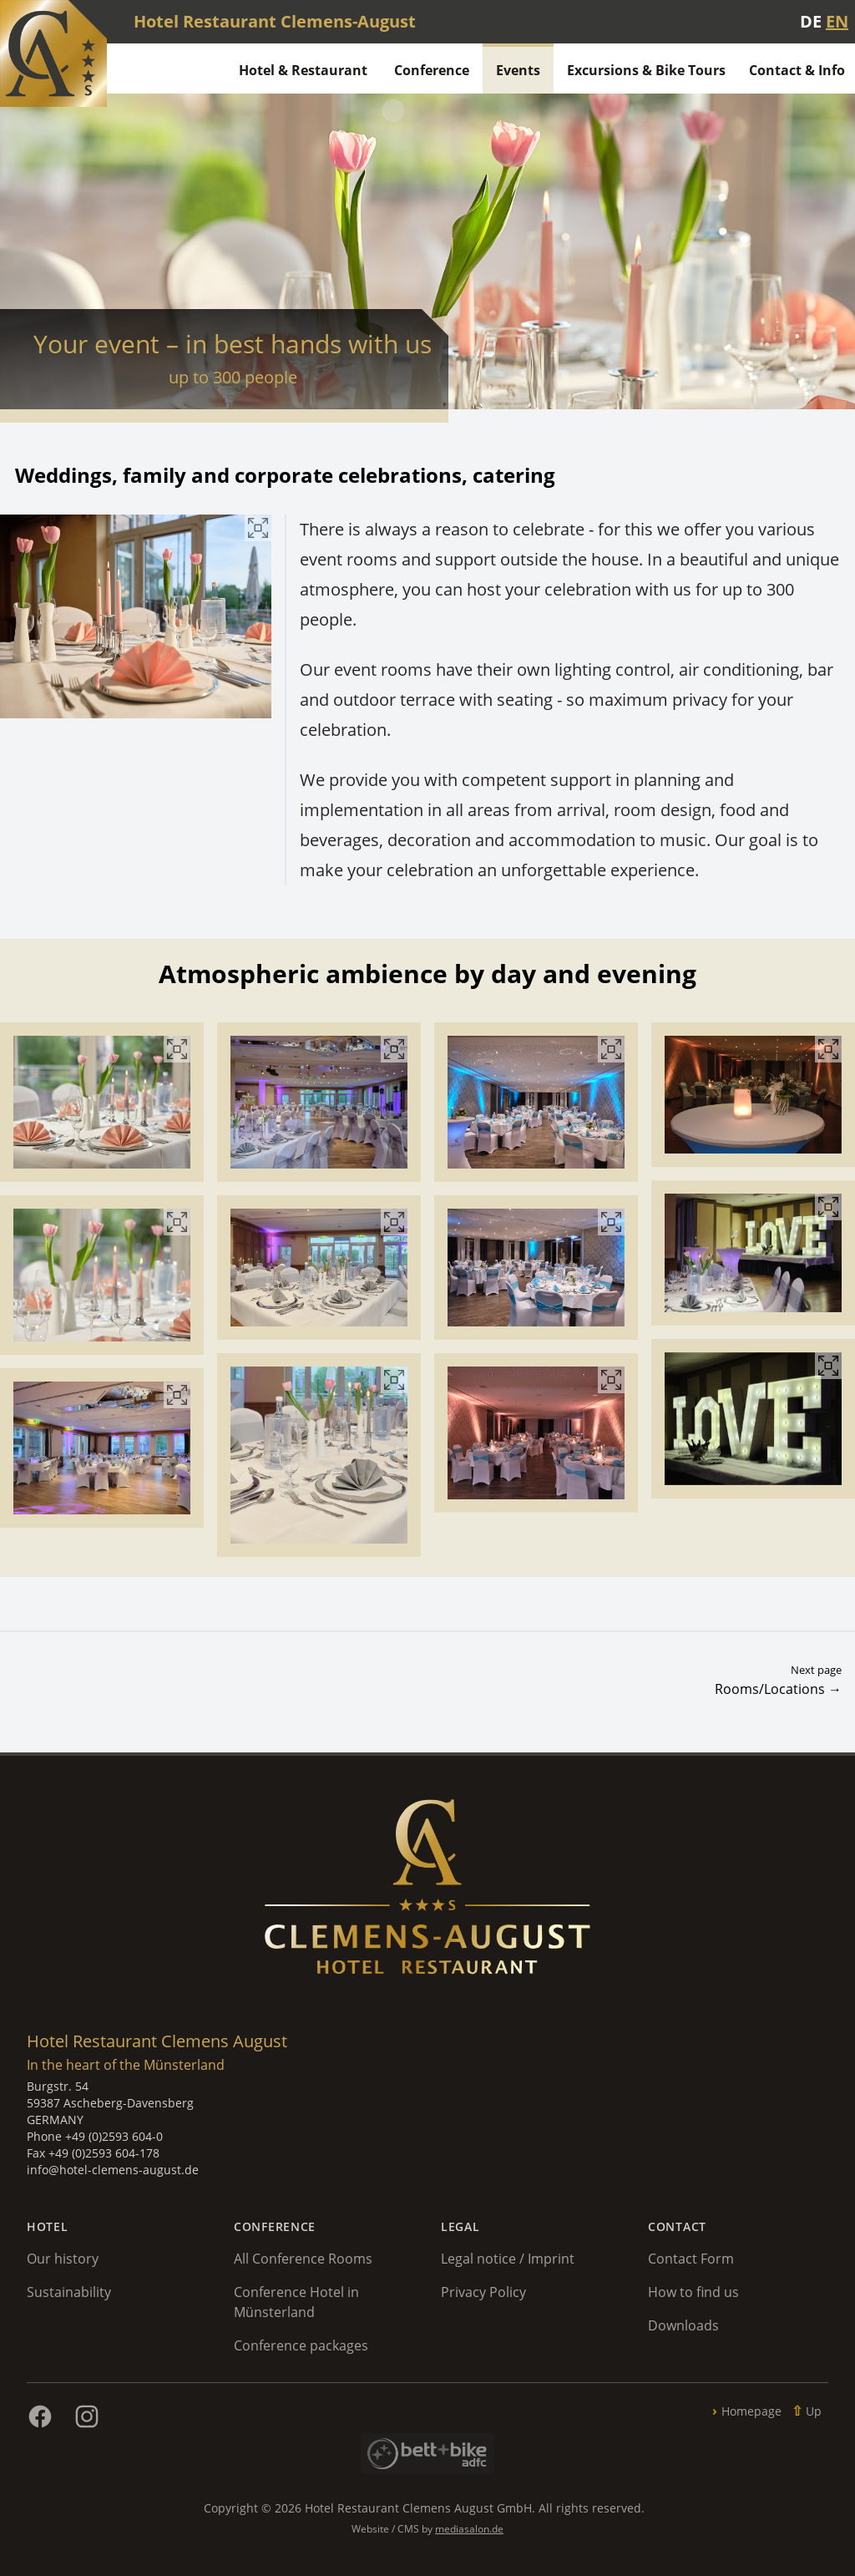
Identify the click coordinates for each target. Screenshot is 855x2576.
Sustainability (69, 2292)
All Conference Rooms (303, 2258)
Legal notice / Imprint (507, 2258)
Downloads (683, 2325)
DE (811, 21)
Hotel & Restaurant (303, 70)
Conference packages (301, 2345)
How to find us (693, 2292)
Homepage (751, 2411)
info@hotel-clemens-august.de (113, 2170)
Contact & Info (797, 70)
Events (518, 70)
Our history (63, 2258)
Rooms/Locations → (778, 1689)
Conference (431, 70)
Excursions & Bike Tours (646, 70)
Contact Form (691, 2258)
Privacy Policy (483, 2292)
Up (814, 2411)
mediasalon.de (469, 2529)
